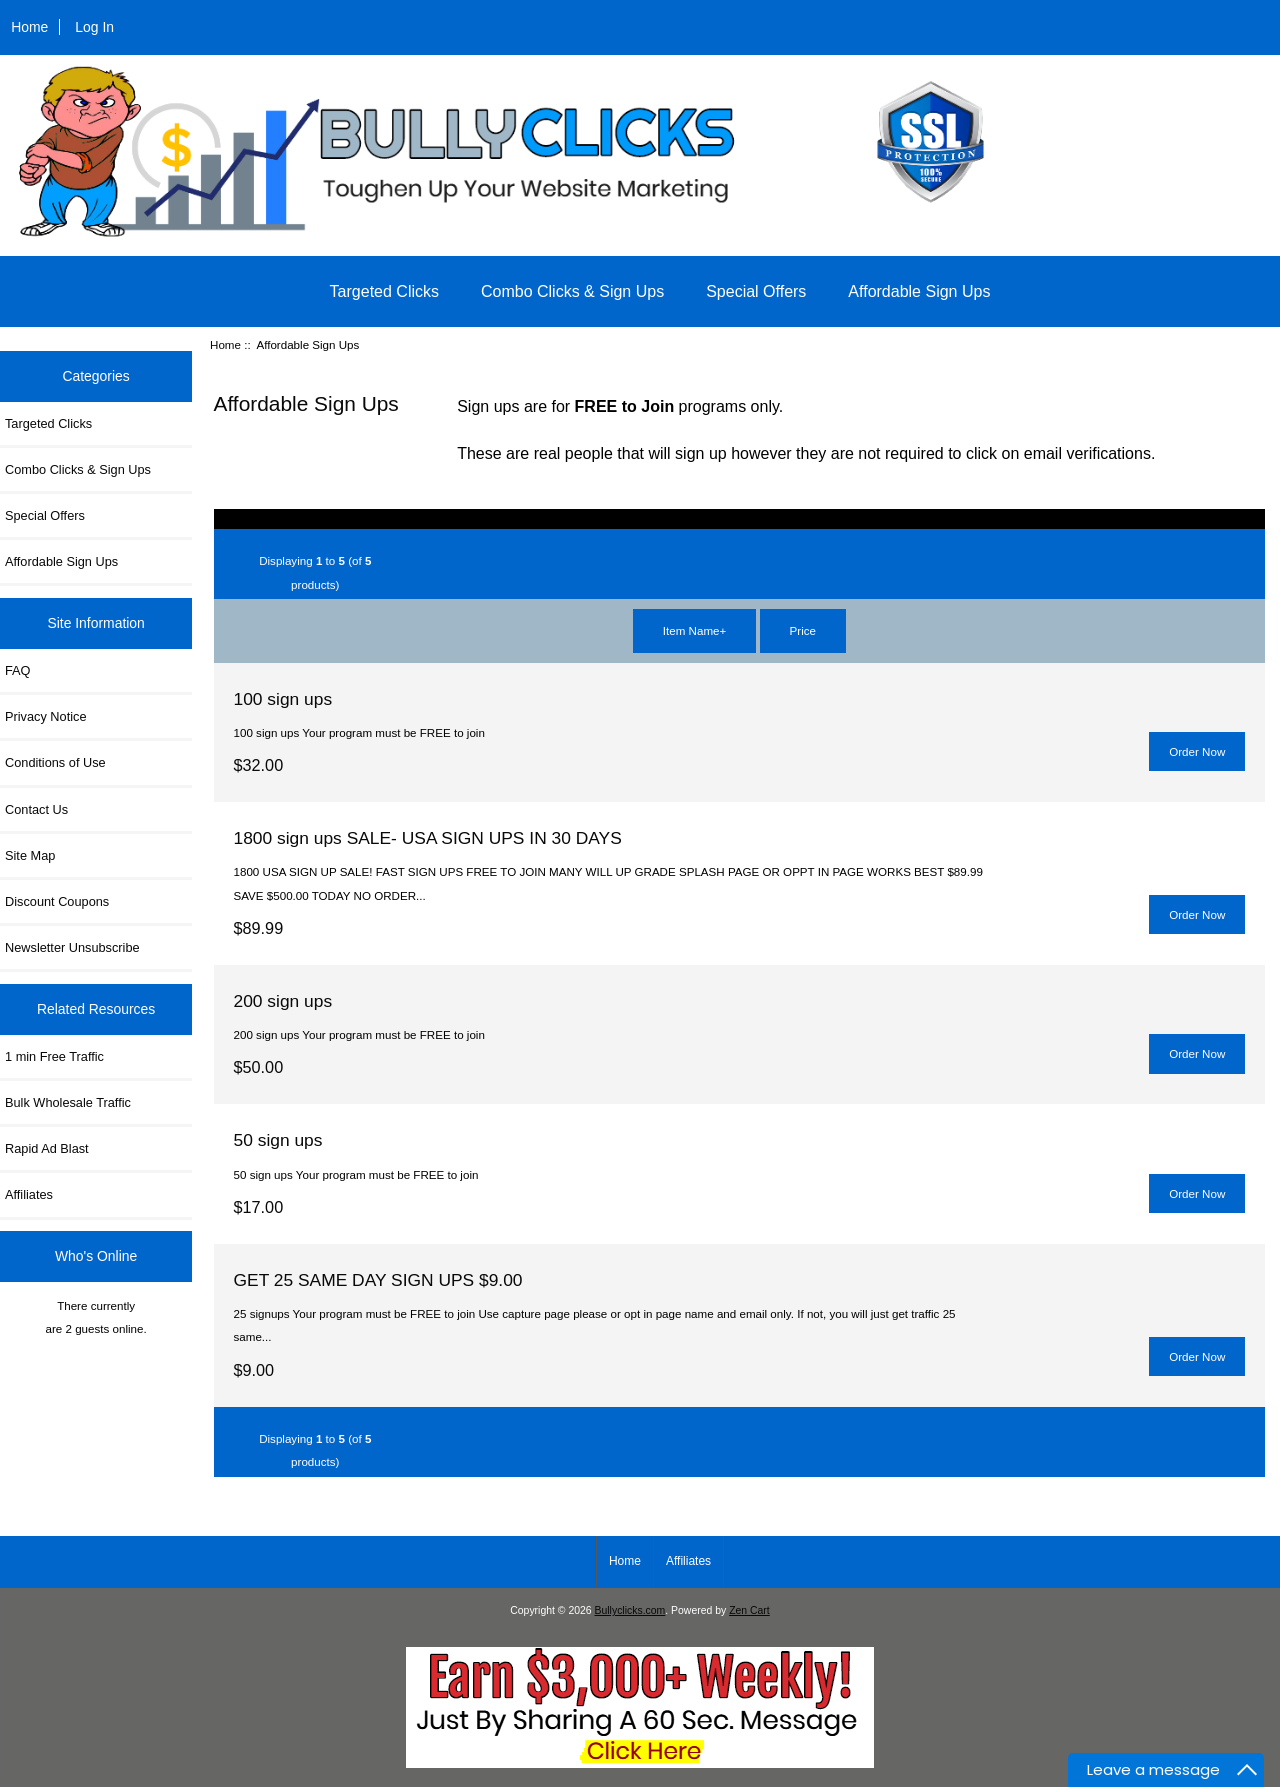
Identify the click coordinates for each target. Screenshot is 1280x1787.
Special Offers (756, 291)
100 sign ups (283, 699)
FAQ (18, 670)
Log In (94, 27)
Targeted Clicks (384, 291)
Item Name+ (694, 630)
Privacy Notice (45, 716)
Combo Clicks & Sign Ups (572, 291)
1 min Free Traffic (54, 1056)
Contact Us (36, 809)
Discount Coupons (57, 901)
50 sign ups (278, 1140)
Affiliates (29, 1194)
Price (803, 630)
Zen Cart (749, 1610)
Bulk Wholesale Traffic (68, 1102)
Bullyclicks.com (630, 1610)
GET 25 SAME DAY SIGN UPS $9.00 (378, 1280)
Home (29, 27)
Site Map (30, 855)
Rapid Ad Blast (47, 1148)
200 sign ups (283, 1001)
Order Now (1197, 751)
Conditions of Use (55, 762)
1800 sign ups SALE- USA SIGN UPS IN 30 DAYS (428, 838)
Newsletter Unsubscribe (72, 947)
